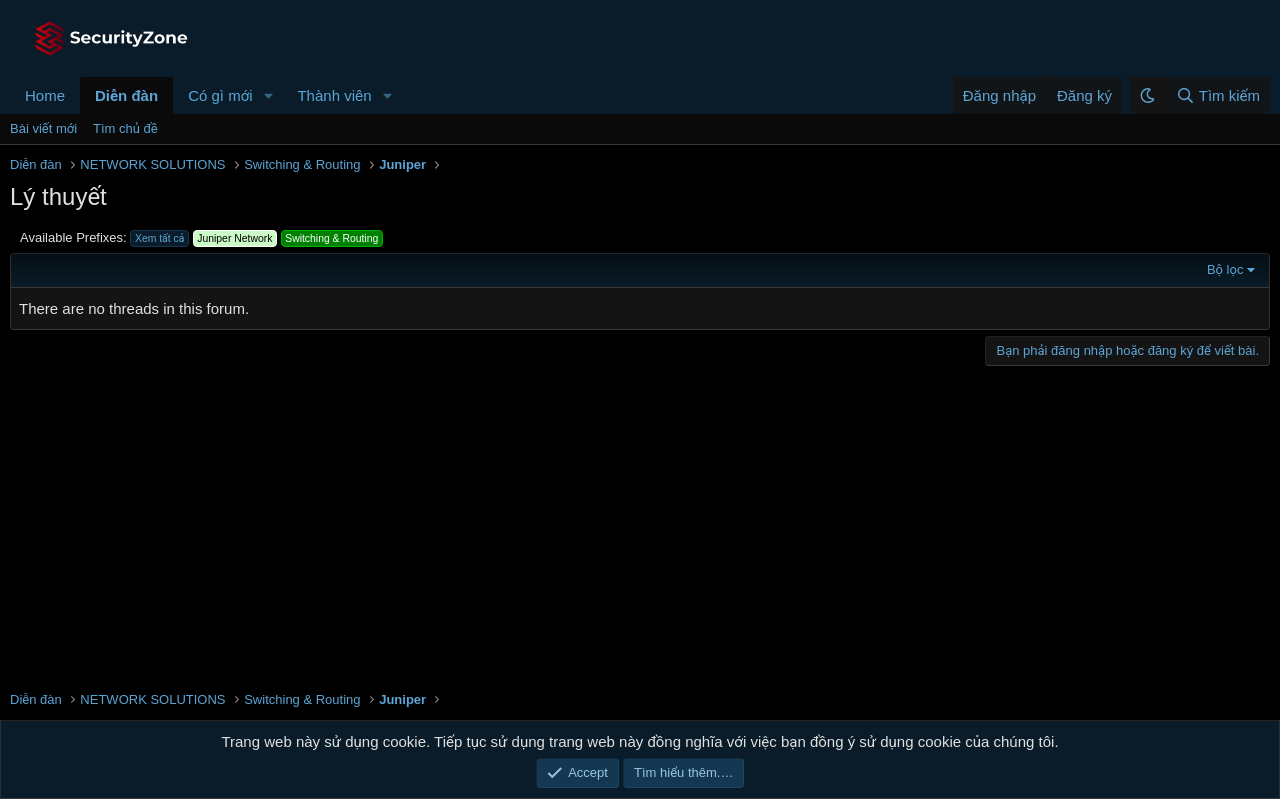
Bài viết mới (43, 128)
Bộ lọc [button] (1225, 269)
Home (45, 95)
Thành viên (334, 95)
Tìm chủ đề (125, 128)
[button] (268, 95)
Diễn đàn (126, 95)
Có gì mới (220, 95)
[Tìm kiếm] (1217, 95)
